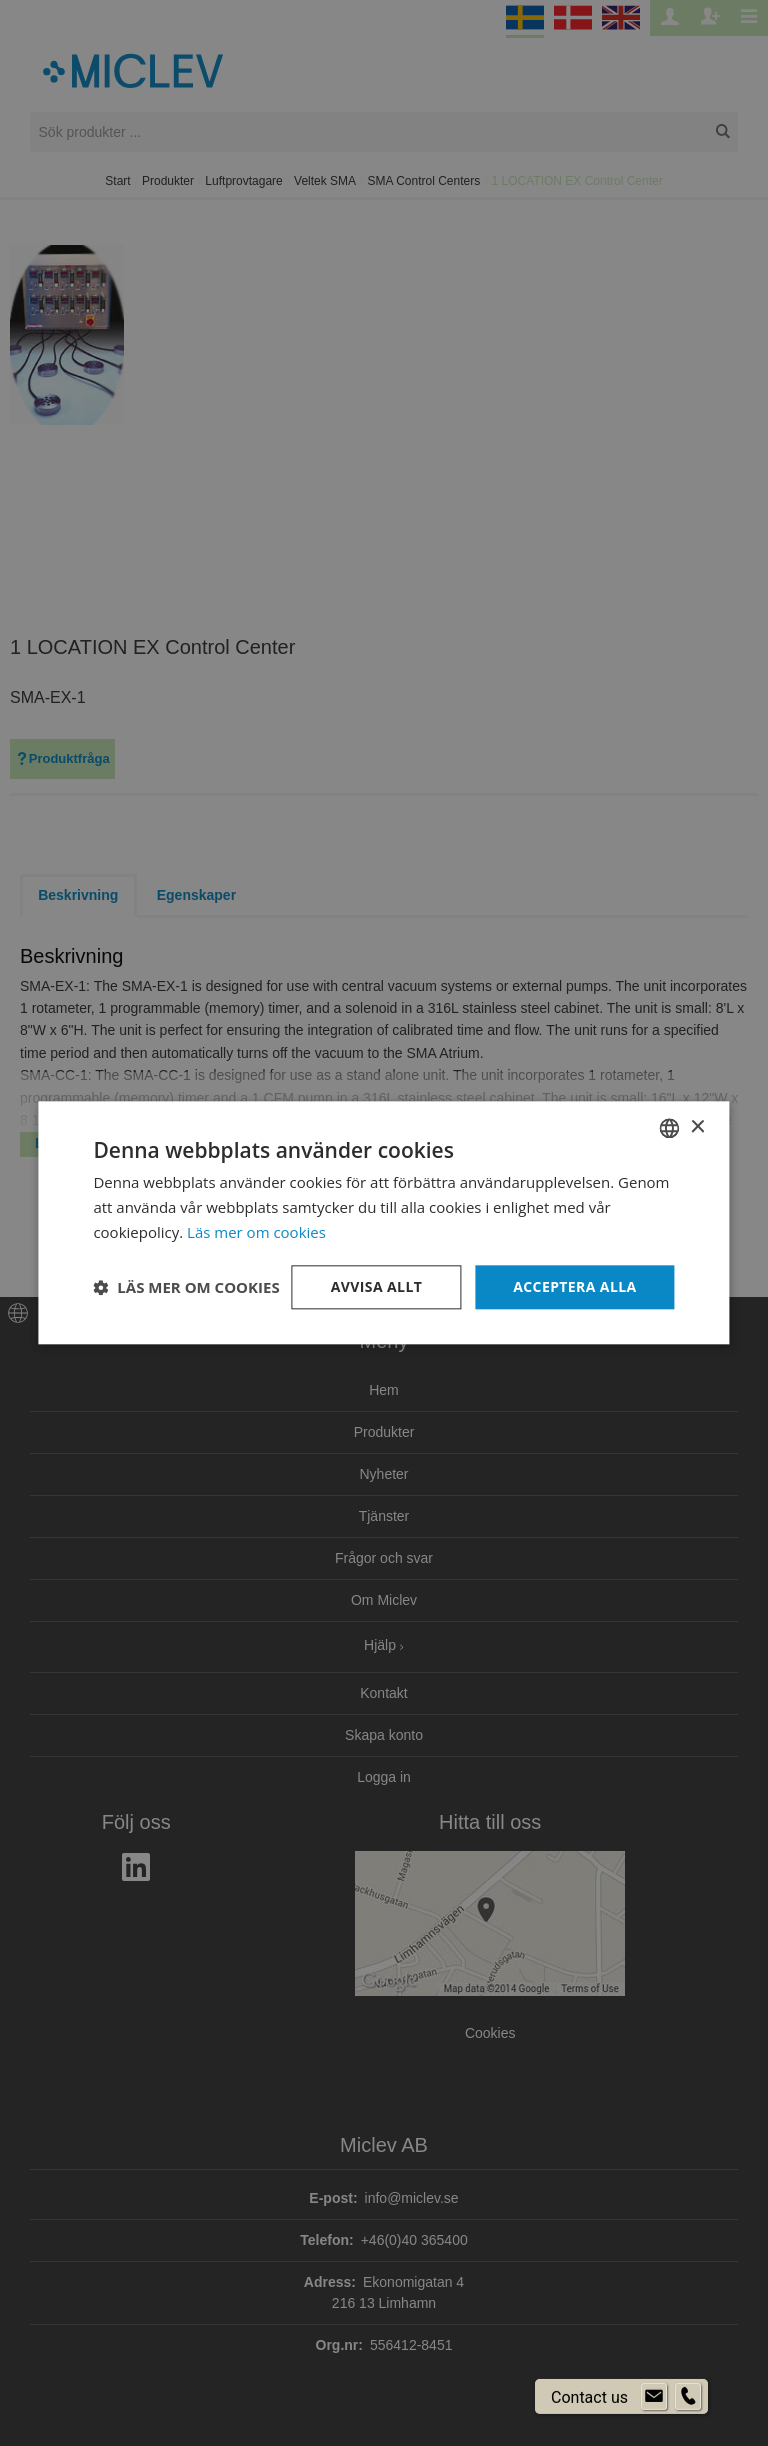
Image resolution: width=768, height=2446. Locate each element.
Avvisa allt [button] (376, 1286)
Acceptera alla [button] (574, 1286)
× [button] (697, 1127)
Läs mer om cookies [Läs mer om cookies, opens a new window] (256, 1232)
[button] (186, 1287)
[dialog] (384, 1223)
